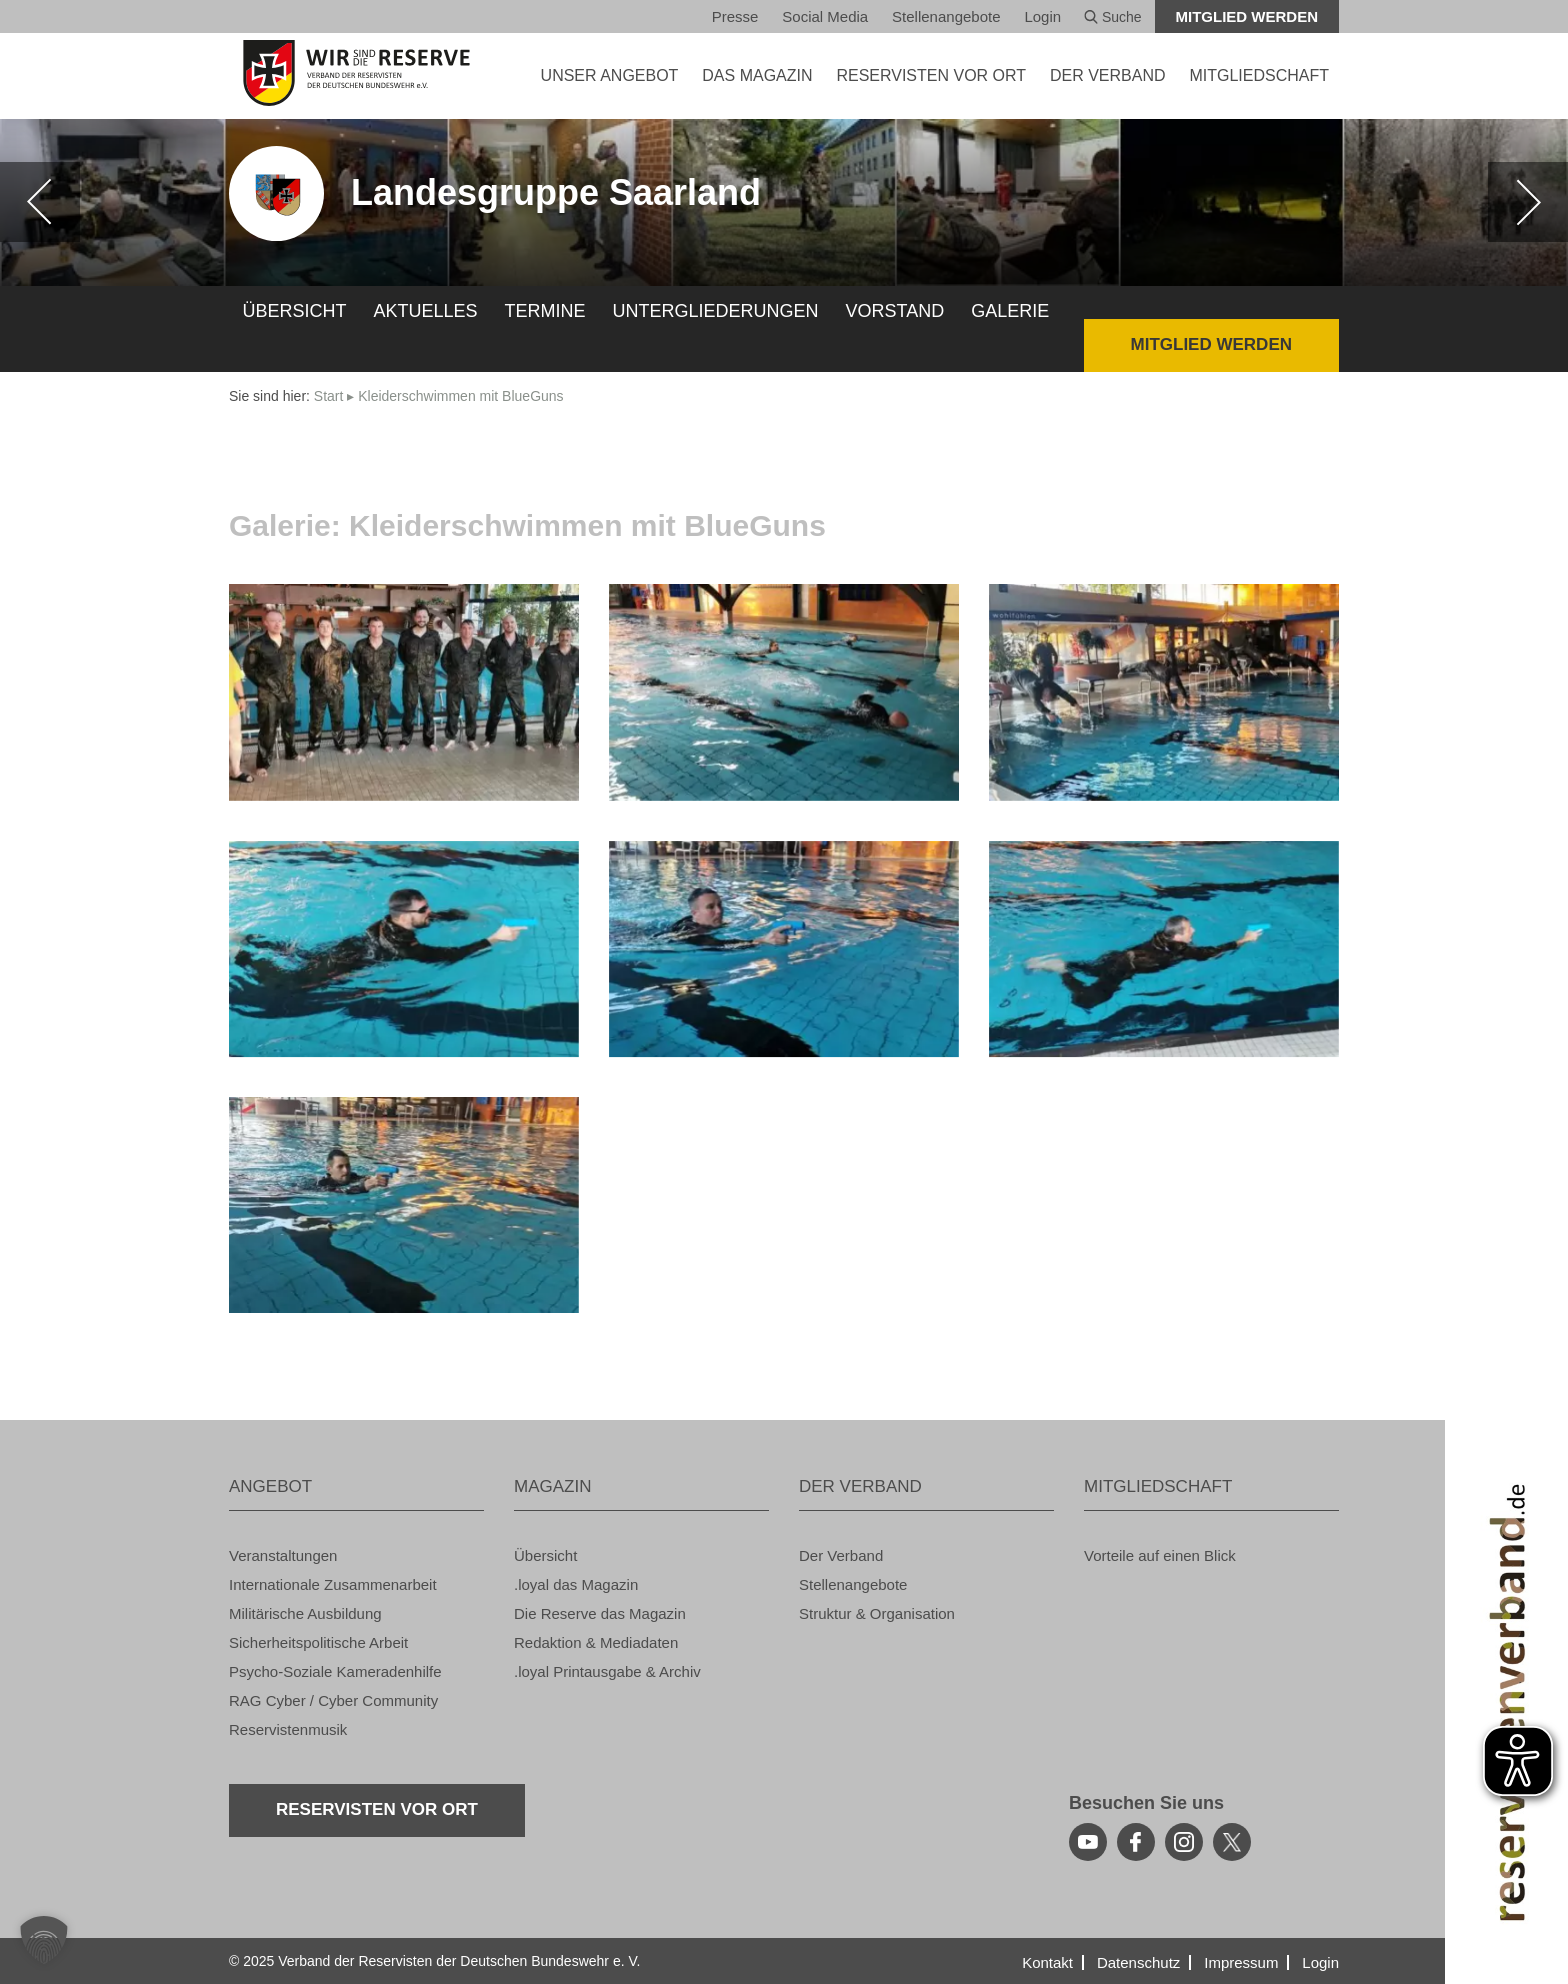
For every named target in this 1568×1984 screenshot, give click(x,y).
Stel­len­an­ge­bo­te (946, 16)
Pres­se (735, 16)
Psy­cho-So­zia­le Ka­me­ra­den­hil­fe (335, 1671)
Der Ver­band (841, 1555)
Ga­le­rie (1010, 311)
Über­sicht (295, 311)
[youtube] (1088, 1842)
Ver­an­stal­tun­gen (283, 1555)
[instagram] (1184, 1842)
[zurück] (40, 202)
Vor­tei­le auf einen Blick (1160, 1555)
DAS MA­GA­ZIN (757, 75)
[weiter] (1528, 202)
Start (329, 396)
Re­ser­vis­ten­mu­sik (288, 1729)
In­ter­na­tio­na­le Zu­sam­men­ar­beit (333, 1584)
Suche (1113, 17)
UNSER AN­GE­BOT (610, 75)
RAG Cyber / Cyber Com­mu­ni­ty (333, 1700)
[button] (44, 1940)
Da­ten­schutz (1138, 1962)
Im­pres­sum (1241, 1962)
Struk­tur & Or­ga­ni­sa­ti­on (877, 1613)
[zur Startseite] (356, 73)
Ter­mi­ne (545, 311)
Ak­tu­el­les (426, 311)
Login (1042, 16)
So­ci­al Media (825, 16)
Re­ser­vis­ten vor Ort (931, 75)
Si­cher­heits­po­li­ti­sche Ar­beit (318, 1642)
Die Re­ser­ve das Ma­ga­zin (600, 1613)
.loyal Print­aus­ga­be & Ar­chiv (607, 1671)
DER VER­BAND (1108, 75)
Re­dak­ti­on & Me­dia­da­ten (596, 1642)
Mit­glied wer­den (1247, 16)
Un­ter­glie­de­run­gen (716, 311)
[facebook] (1136, 1842)
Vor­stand (895, 311)
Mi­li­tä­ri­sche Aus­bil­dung (305, 1613)
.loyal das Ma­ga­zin (576, 1584)
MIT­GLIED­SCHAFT (1259, 75)
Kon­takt (1047, 1962)
